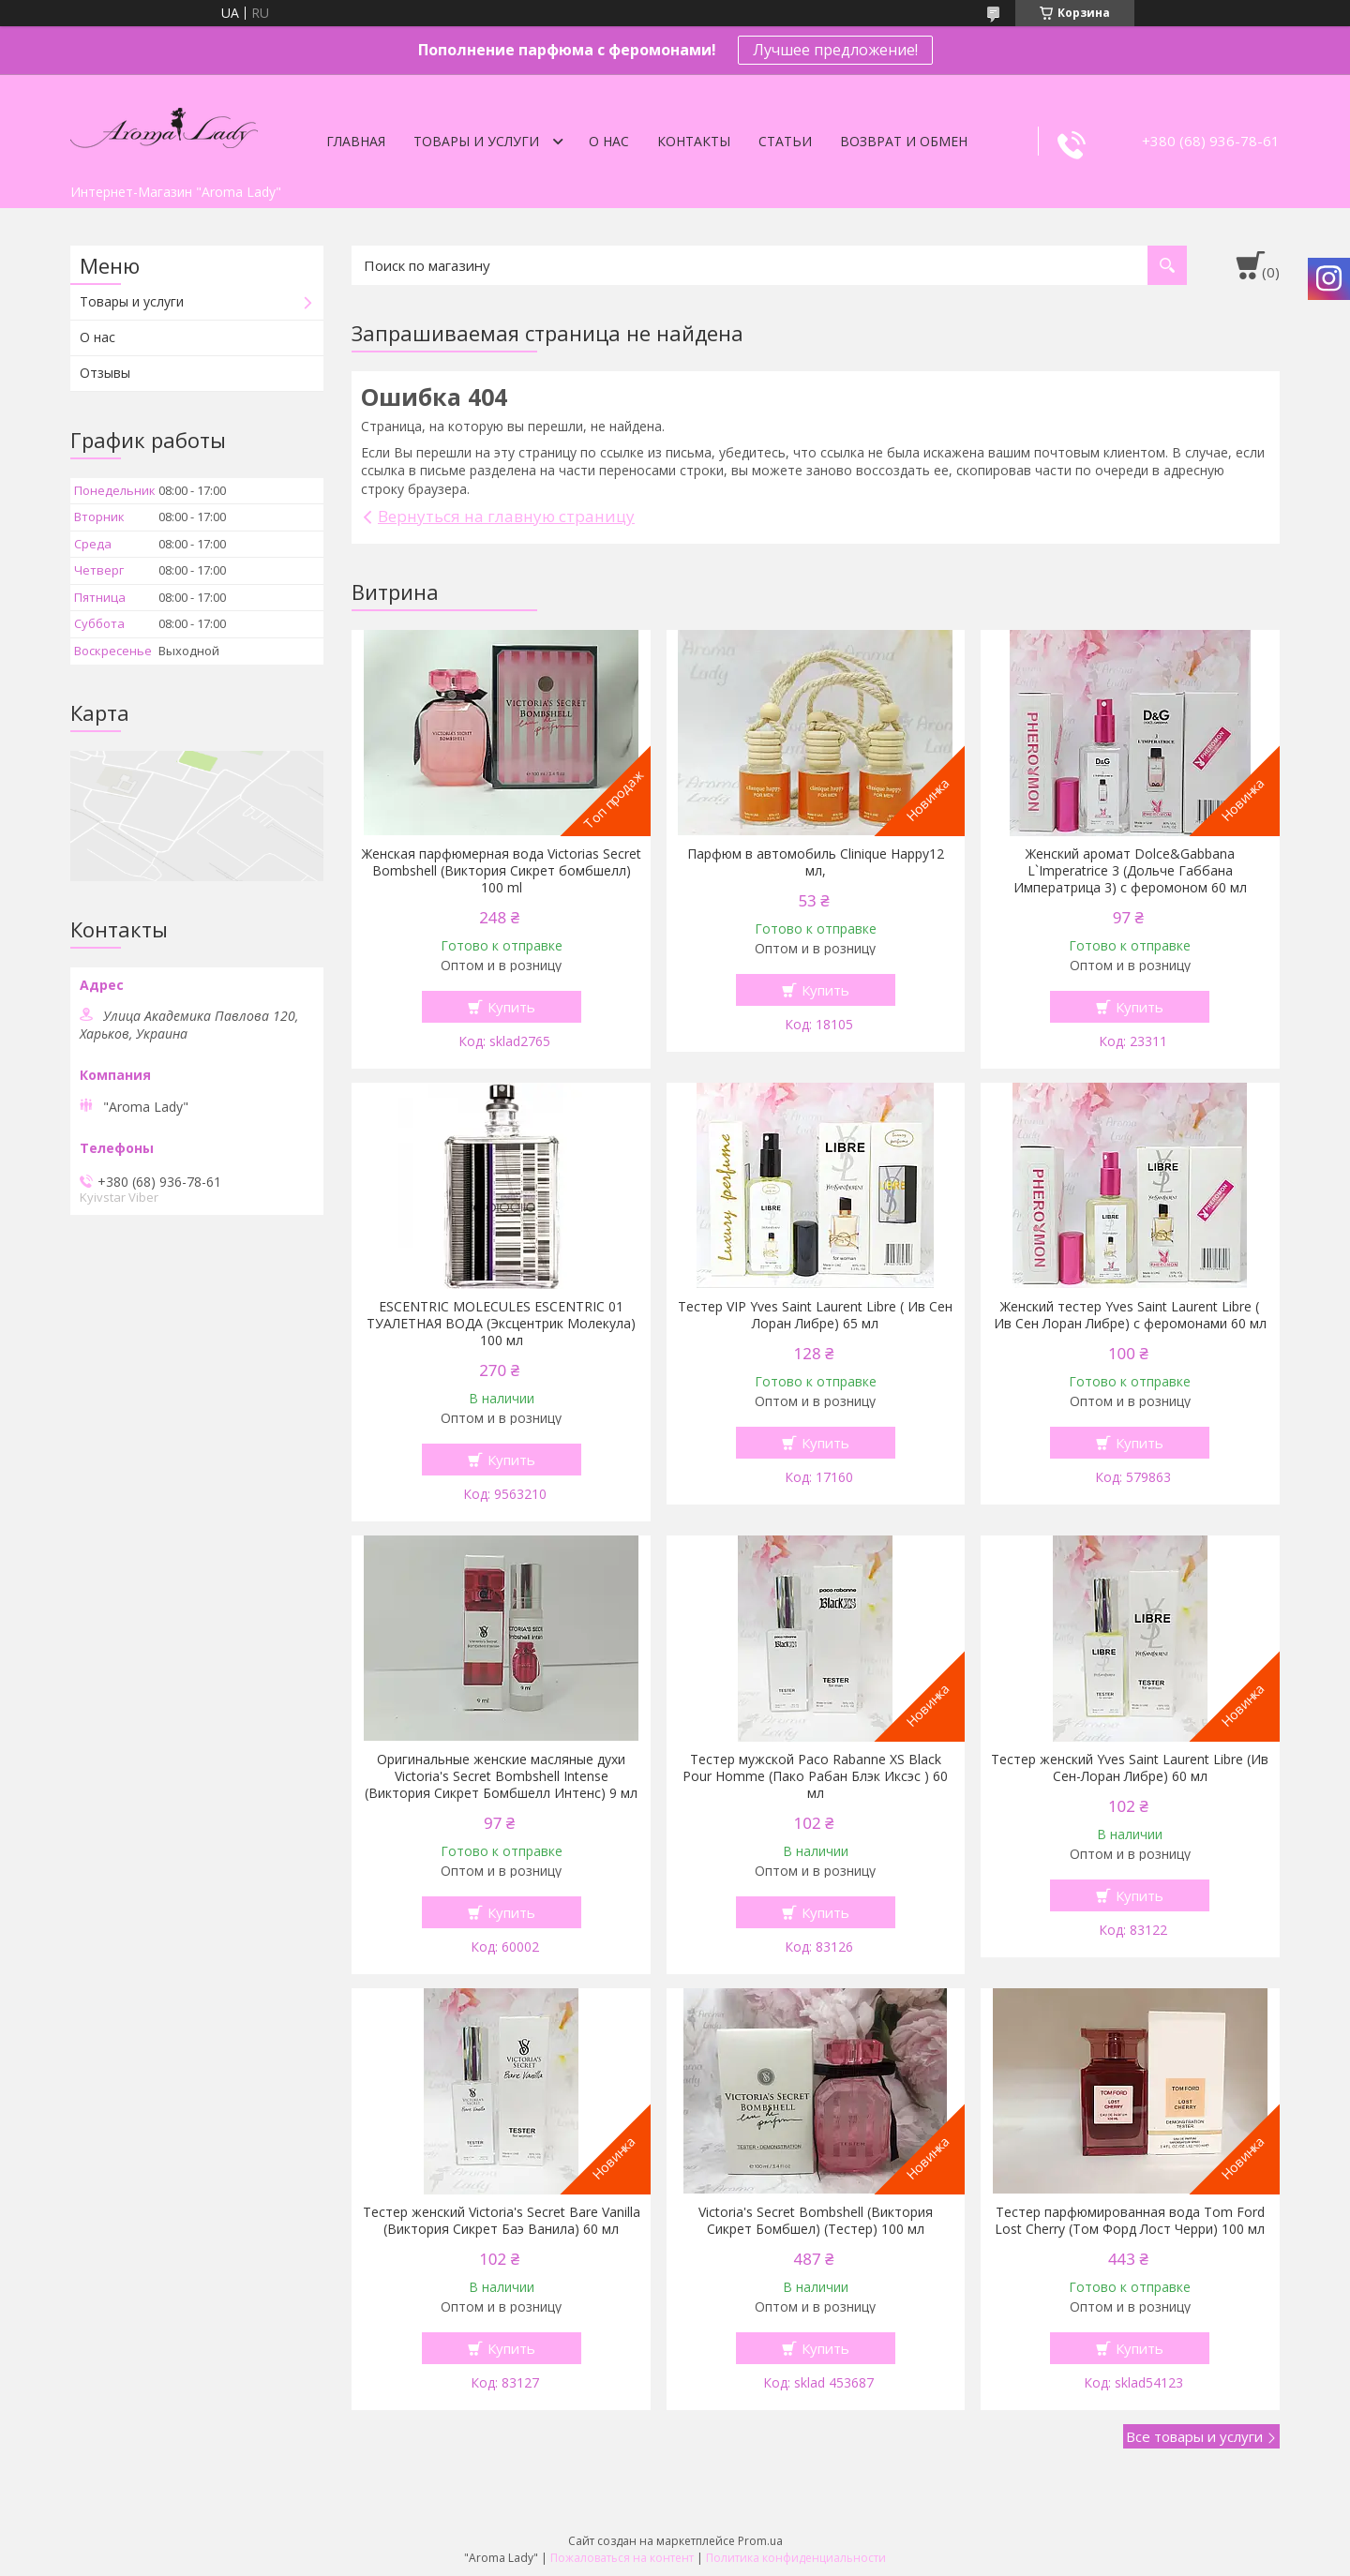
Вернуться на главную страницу (506, 516)
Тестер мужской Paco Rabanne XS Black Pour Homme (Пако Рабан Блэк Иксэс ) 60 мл (815, 1776)
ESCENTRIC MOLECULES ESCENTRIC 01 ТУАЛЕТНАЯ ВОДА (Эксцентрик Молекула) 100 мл (501, 1323)
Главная (355, 141)
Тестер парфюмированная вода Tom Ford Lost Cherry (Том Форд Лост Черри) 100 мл (1130, 2221)
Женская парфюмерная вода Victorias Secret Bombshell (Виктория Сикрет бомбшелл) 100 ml (501, 871)
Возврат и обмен (904, 141)
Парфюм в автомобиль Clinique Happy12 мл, (815, 862)
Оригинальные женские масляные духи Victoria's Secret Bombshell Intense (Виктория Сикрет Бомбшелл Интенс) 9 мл (501, 1776)
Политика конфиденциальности (796, 2558)
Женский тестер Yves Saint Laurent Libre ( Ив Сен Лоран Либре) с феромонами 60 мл (1130, 1315)
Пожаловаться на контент (622, 2558)
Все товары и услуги (1194, 2436)
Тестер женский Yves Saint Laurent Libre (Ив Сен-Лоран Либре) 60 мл (1129, 1768)
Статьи (785, 141)
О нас (609, 141)
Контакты (693, 141)
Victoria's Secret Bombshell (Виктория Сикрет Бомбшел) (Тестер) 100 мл (815, 2221)
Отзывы (105, 373)
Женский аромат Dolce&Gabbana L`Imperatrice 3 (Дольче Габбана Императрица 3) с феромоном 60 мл (1130, 871)
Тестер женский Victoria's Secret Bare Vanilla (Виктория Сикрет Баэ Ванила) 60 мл (501, 2221)
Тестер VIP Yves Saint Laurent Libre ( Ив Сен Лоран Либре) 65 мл (815, 1315)
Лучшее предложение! (835, 49)
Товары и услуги (476, 141)
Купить (511, 1006)
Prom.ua (760, 2541)
